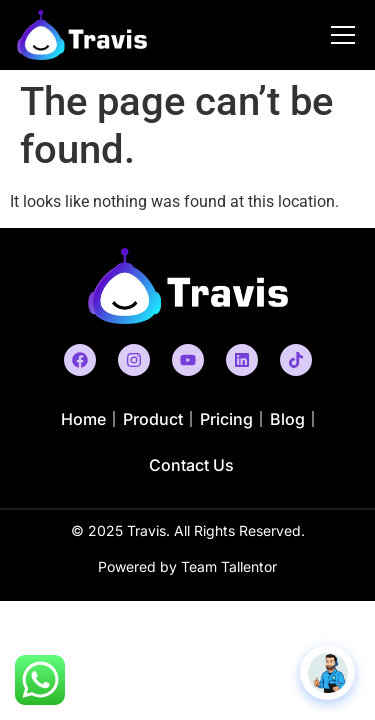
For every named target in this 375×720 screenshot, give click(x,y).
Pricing (226, 419)
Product (153, 419)
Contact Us (191, 465)
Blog (287, 419)
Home (83, 419)
